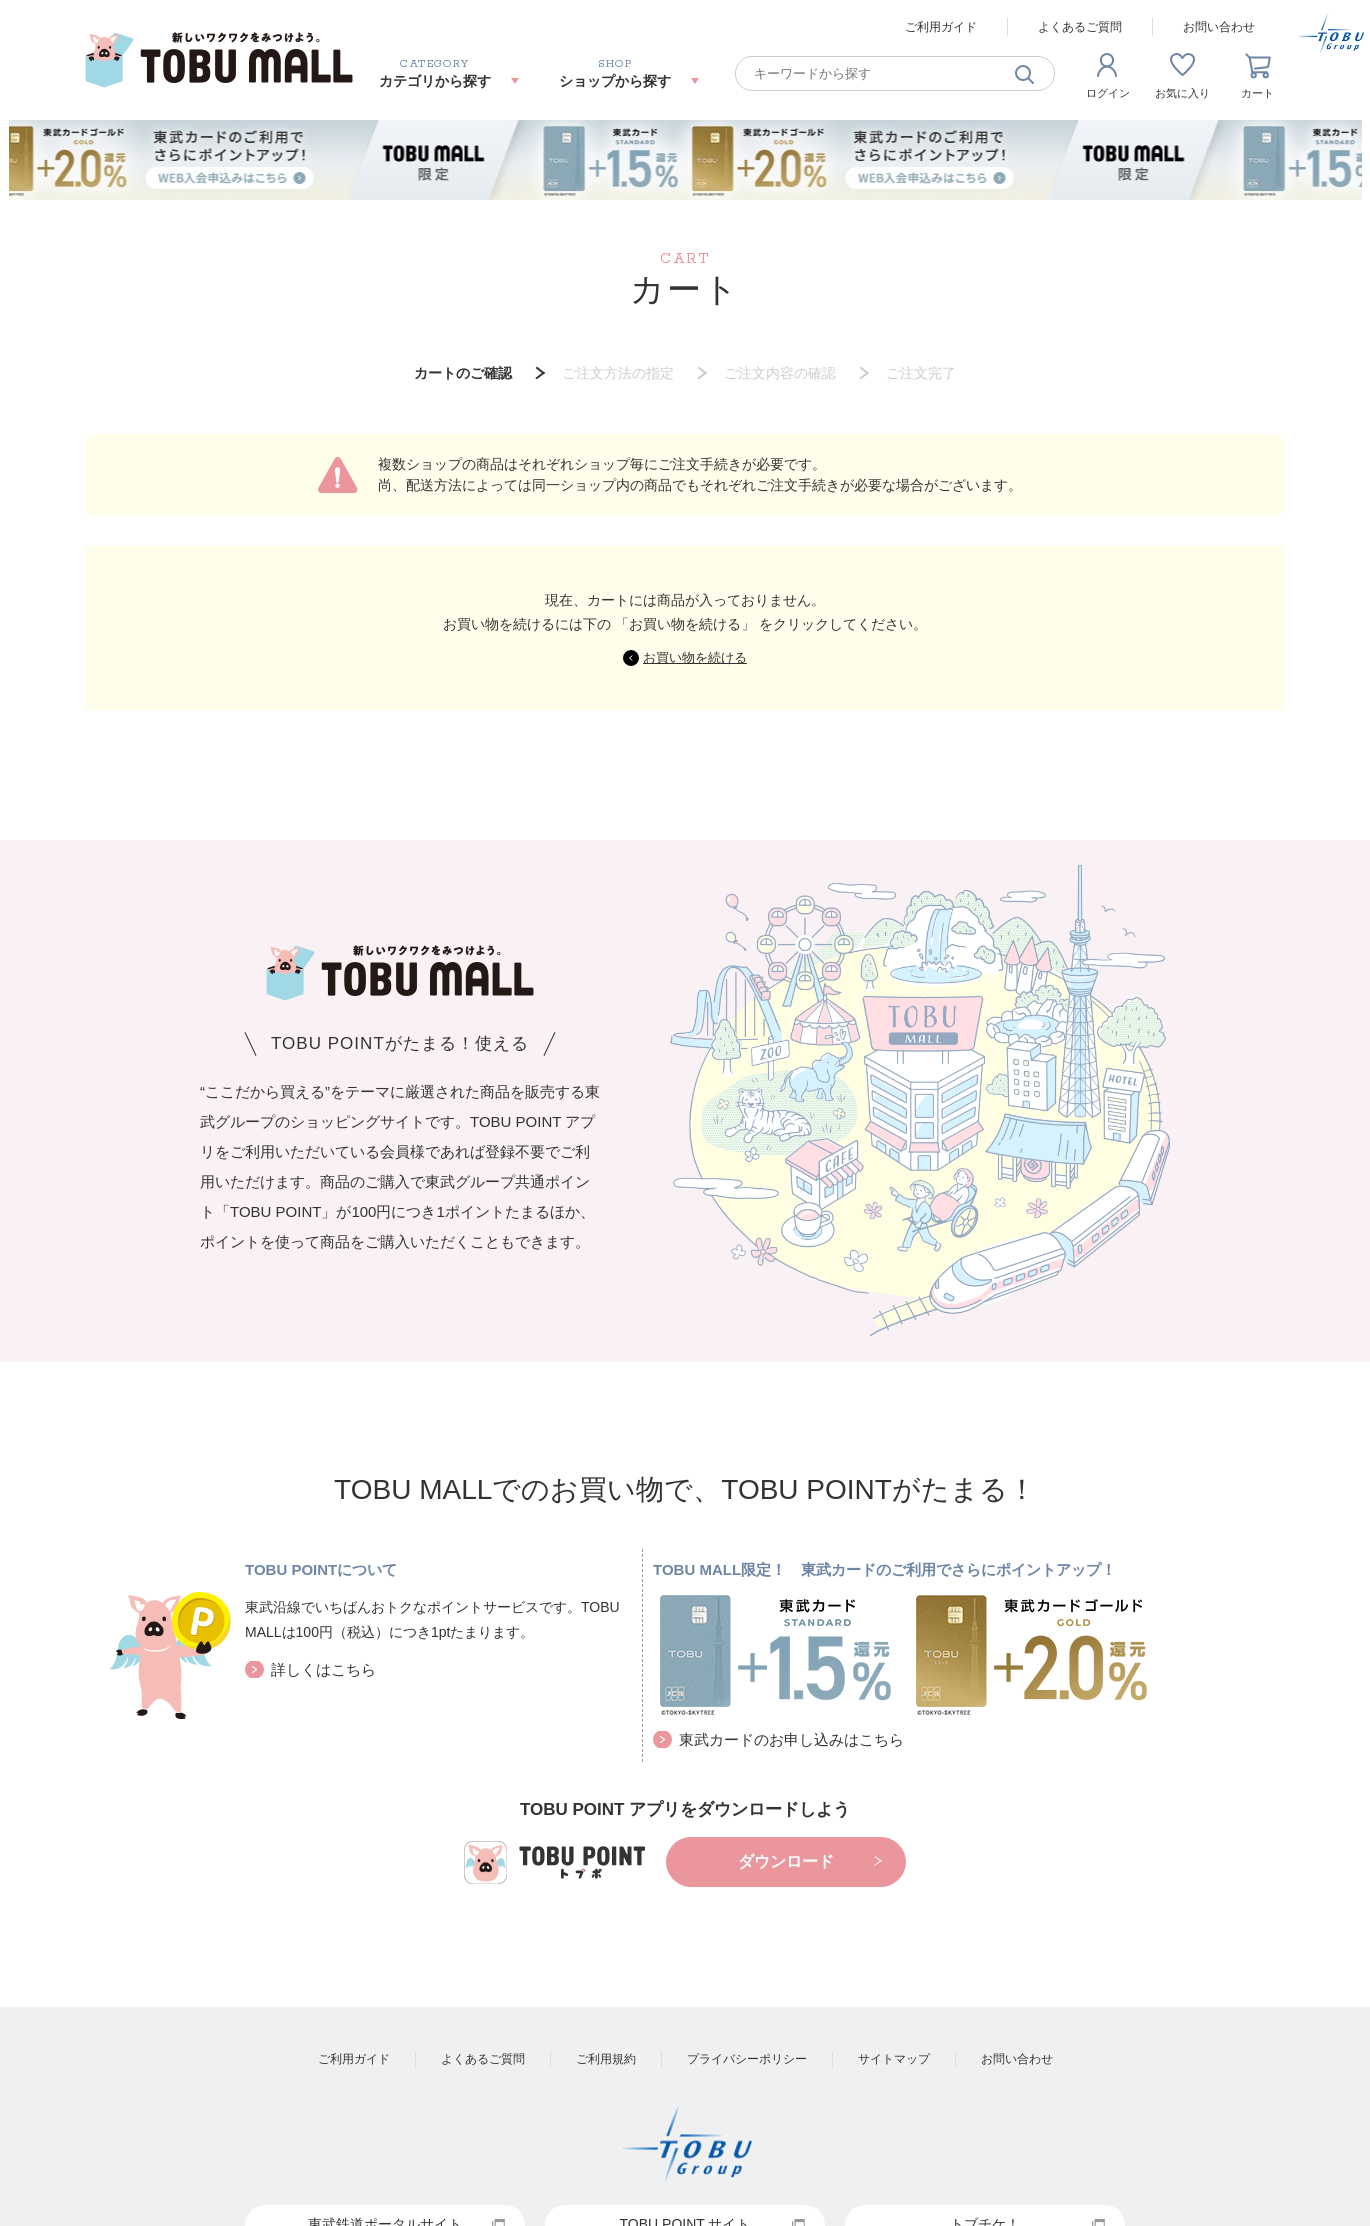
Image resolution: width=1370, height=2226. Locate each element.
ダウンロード (786, 1861)
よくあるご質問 (1080, 27)
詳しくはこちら (323, 1669)
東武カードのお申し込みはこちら (791, 1739)
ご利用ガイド (941, 27)
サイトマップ (894, 2059)
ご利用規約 (606, 2059)
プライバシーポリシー (747, 2059)
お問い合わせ (1219, 27)
